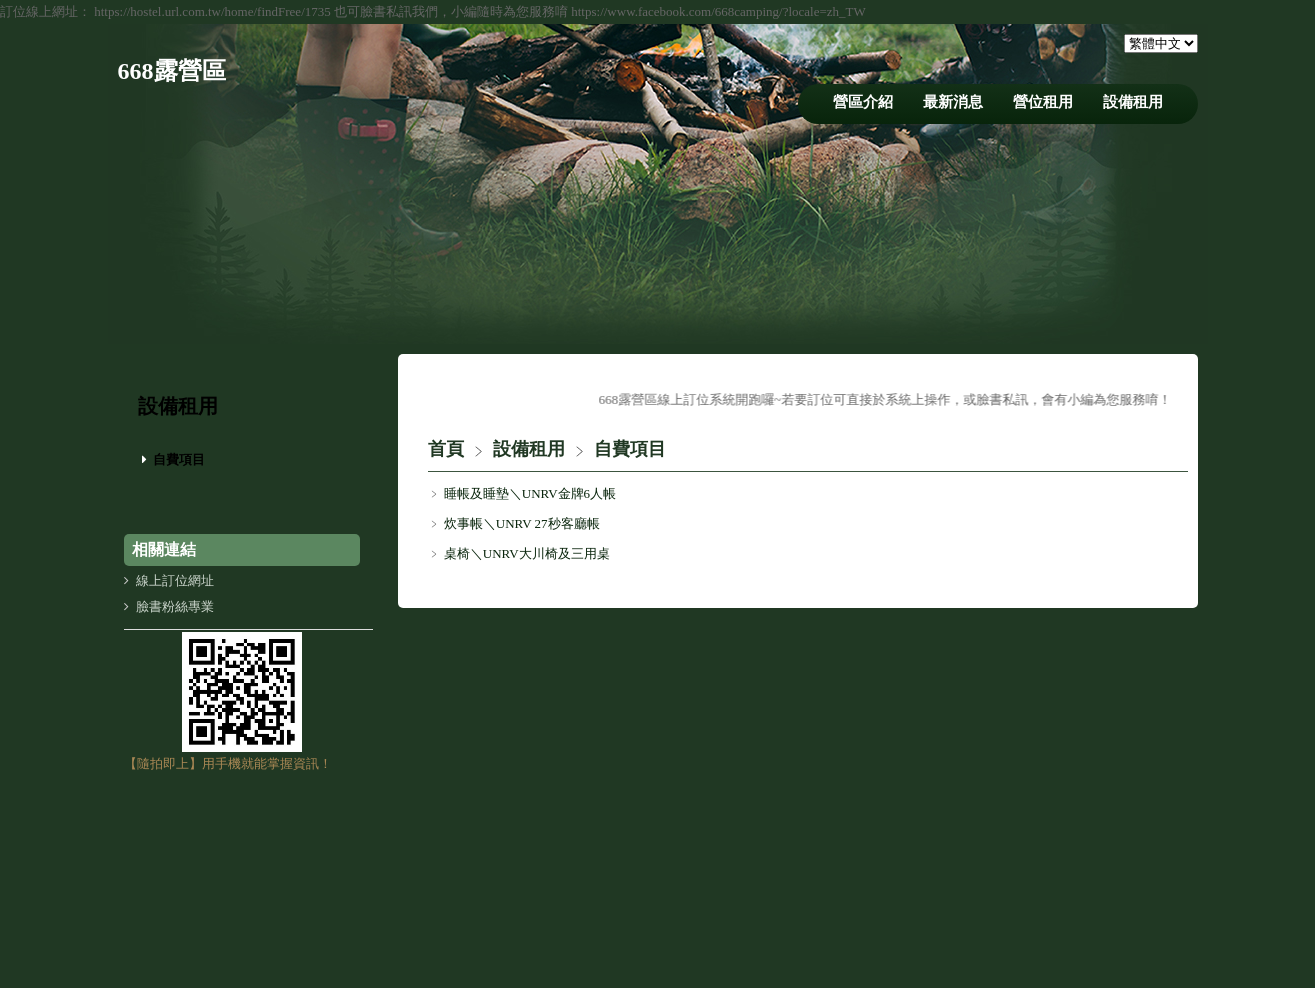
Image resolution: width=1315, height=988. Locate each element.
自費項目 (179, 459)
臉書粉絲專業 (175, 606)
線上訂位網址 (175, 580)
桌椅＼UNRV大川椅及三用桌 (525, 553)
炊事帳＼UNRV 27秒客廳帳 (520, 523)
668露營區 (172, 71)
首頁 (446, 449)
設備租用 (531, 449)
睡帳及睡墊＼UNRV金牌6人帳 (529, 493)
